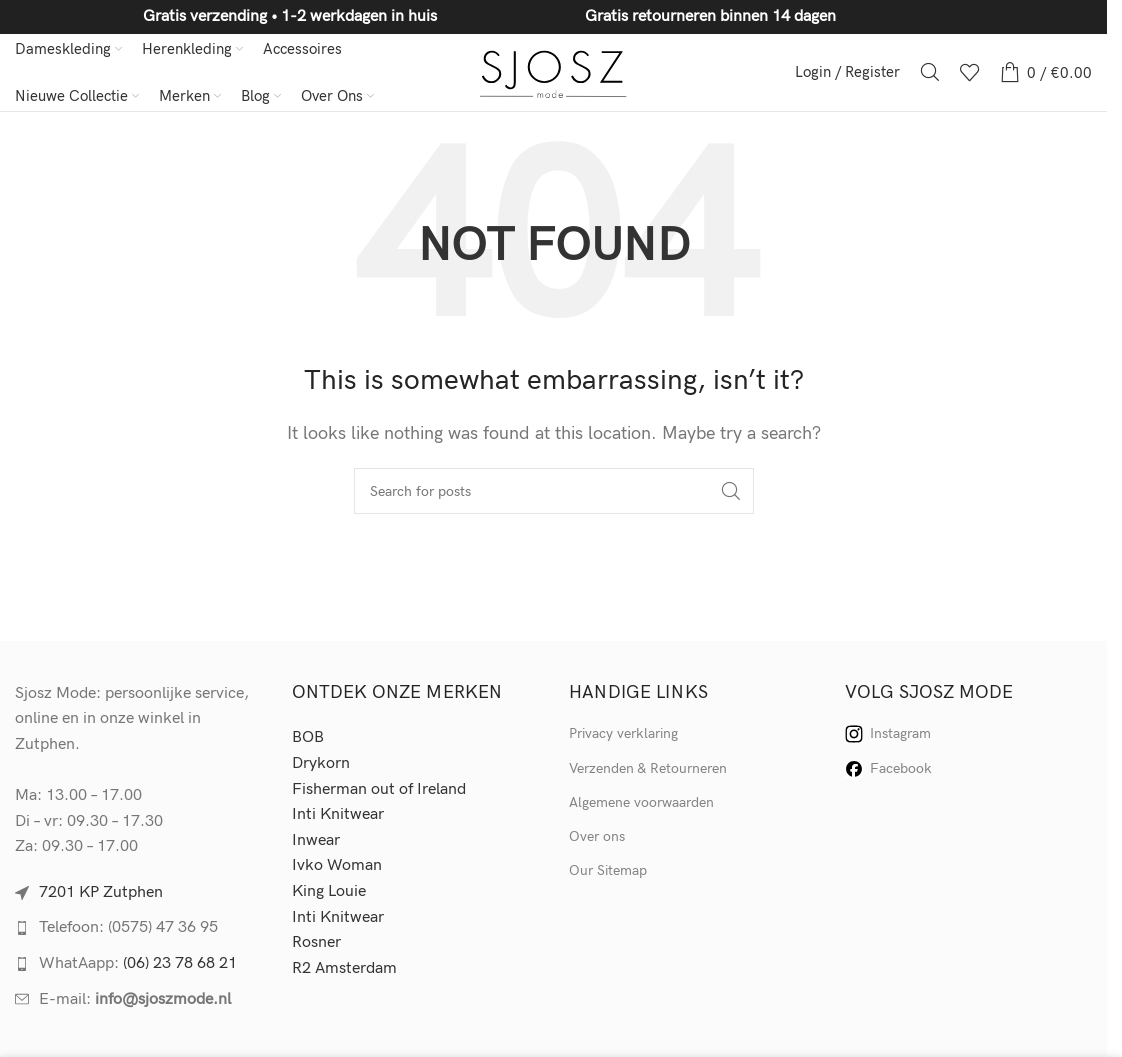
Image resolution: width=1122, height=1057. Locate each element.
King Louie (329, 894)
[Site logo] (553, 73)
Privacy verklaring (623, 736)
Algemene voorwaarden (641, 805)
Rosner (316, 945)
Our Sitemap (608, 873)
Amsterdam (356, 970)
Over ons (597, 839)
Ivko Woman (337, 868)
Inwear (316, 843)
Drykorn (321, 766)
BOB (308, 740)
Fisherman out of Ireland (379, 791)
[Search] (930, 74)
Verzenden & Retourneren (648, 770)
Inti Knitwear (338, 817)
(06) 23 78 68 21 (180, 966)
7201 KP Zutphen (101, 895)
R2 (303, 970)
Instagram (888, 737)
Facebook (888, 771)
